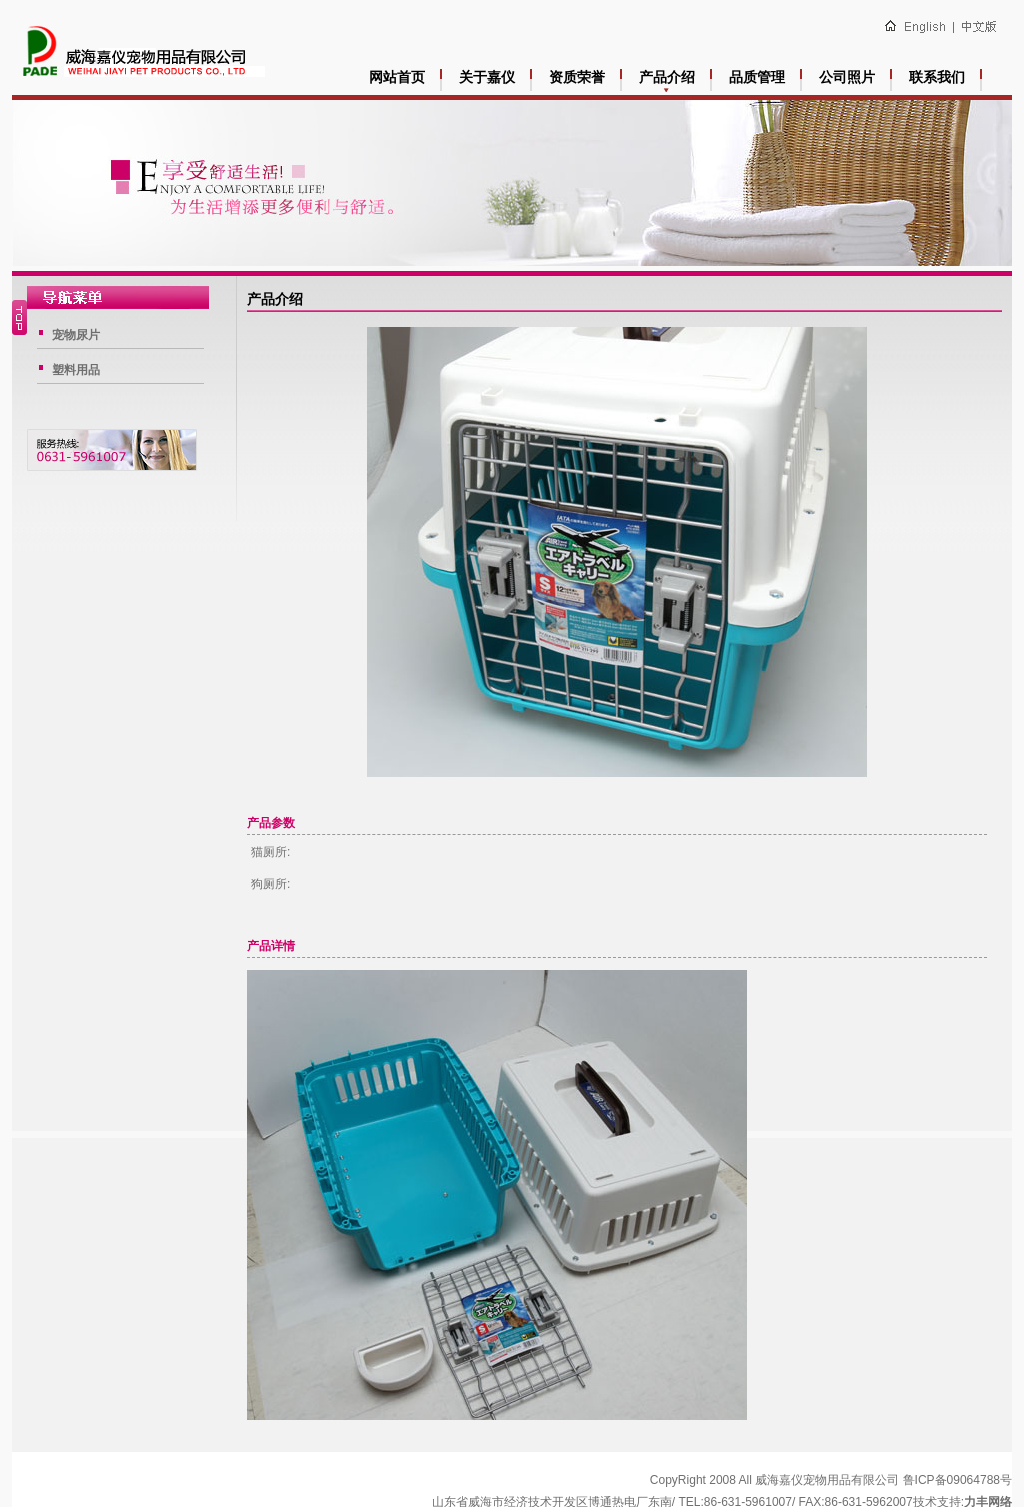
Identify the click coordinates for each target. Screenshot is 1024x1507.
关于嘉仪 (487, 77)
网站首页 (397, 77)
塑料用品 (76, 370)
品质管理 (757, 77)
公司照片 (847, 77)
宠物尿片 (76, 335)
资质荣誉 (577, 77)
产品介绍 (667, 77)
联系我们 (937, 77)
